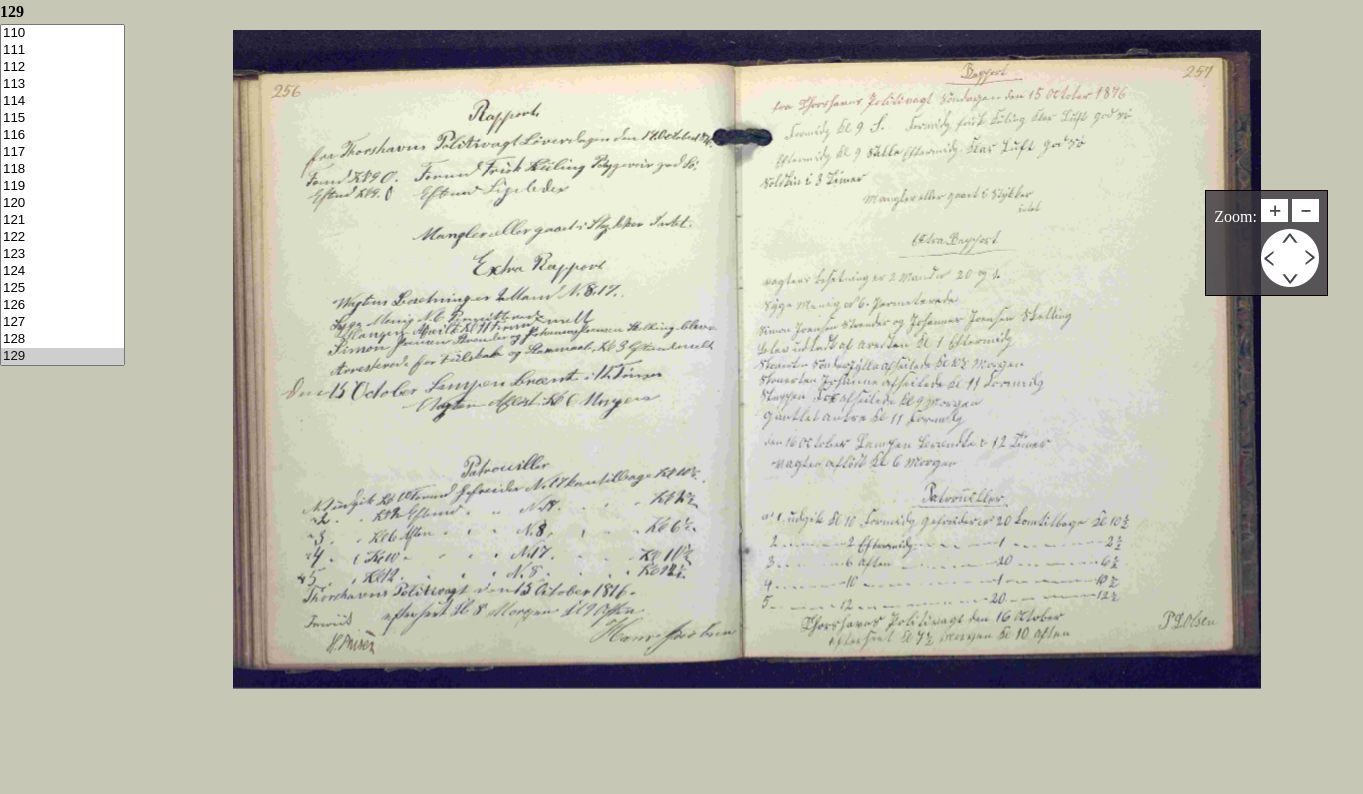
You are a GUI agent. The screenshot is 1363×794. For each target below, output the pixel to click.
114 (62, 101)
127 (62, 322)
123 (62, 254)
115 (62, 118)
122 (62, 237)
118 (62, 169)
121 (62, 220)
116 (62, 135)
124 (62, 271)
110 (62, 33)
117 (62, 152)
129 (62, 356)
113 (62, 84)
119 (62, 186)
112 (62, 67)
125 (62, 288)
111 (62, 50)
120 (62, 203)
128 (62, 339)
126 (62, 305)
